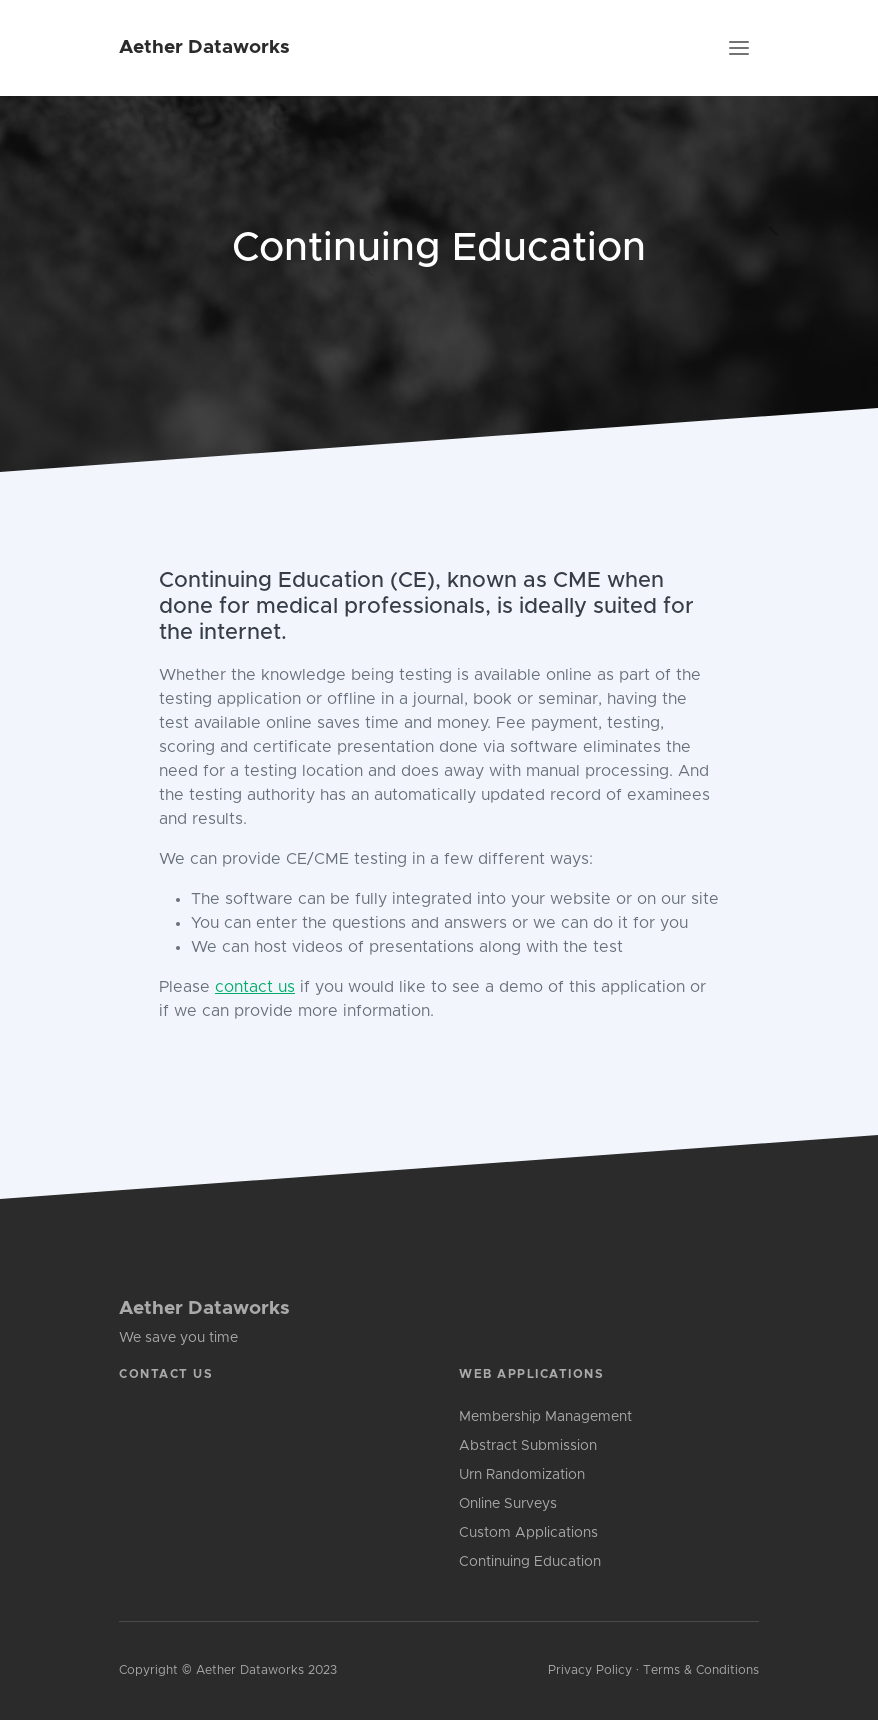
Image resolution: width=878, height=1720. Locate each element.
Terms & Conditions (701, 1670)
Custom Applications (528, 1533)
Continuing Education (530, 1562)
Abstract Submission (528, 1446)
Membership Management (545, 1417)
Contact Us (166, 1374)
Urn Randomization (522, 1475)
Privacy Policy (590, 1670)
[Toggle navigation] (739, 48)
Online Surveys (508, 1504)
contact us (255, 987)
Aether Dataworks (204, 47)
